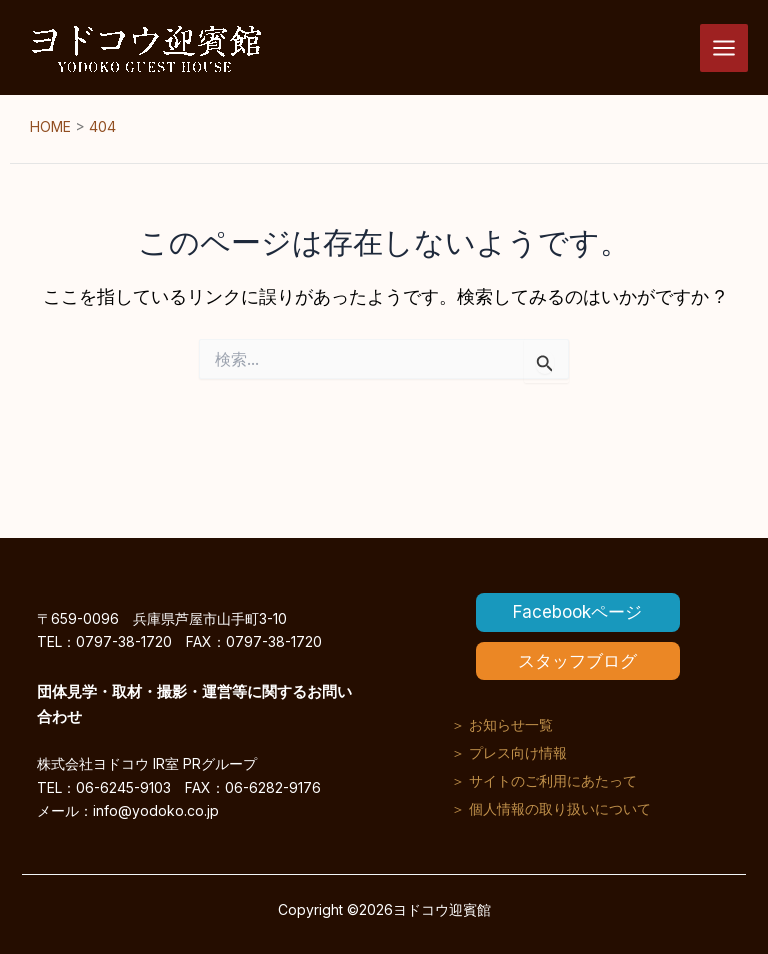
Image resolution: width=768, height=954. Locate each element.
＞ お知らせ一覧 (502, 724)
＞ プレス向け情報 (509, 752)
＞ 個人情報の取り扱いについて (551, 808)
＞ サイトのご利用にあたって (544, 780)
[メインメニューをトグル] (724, 48)
